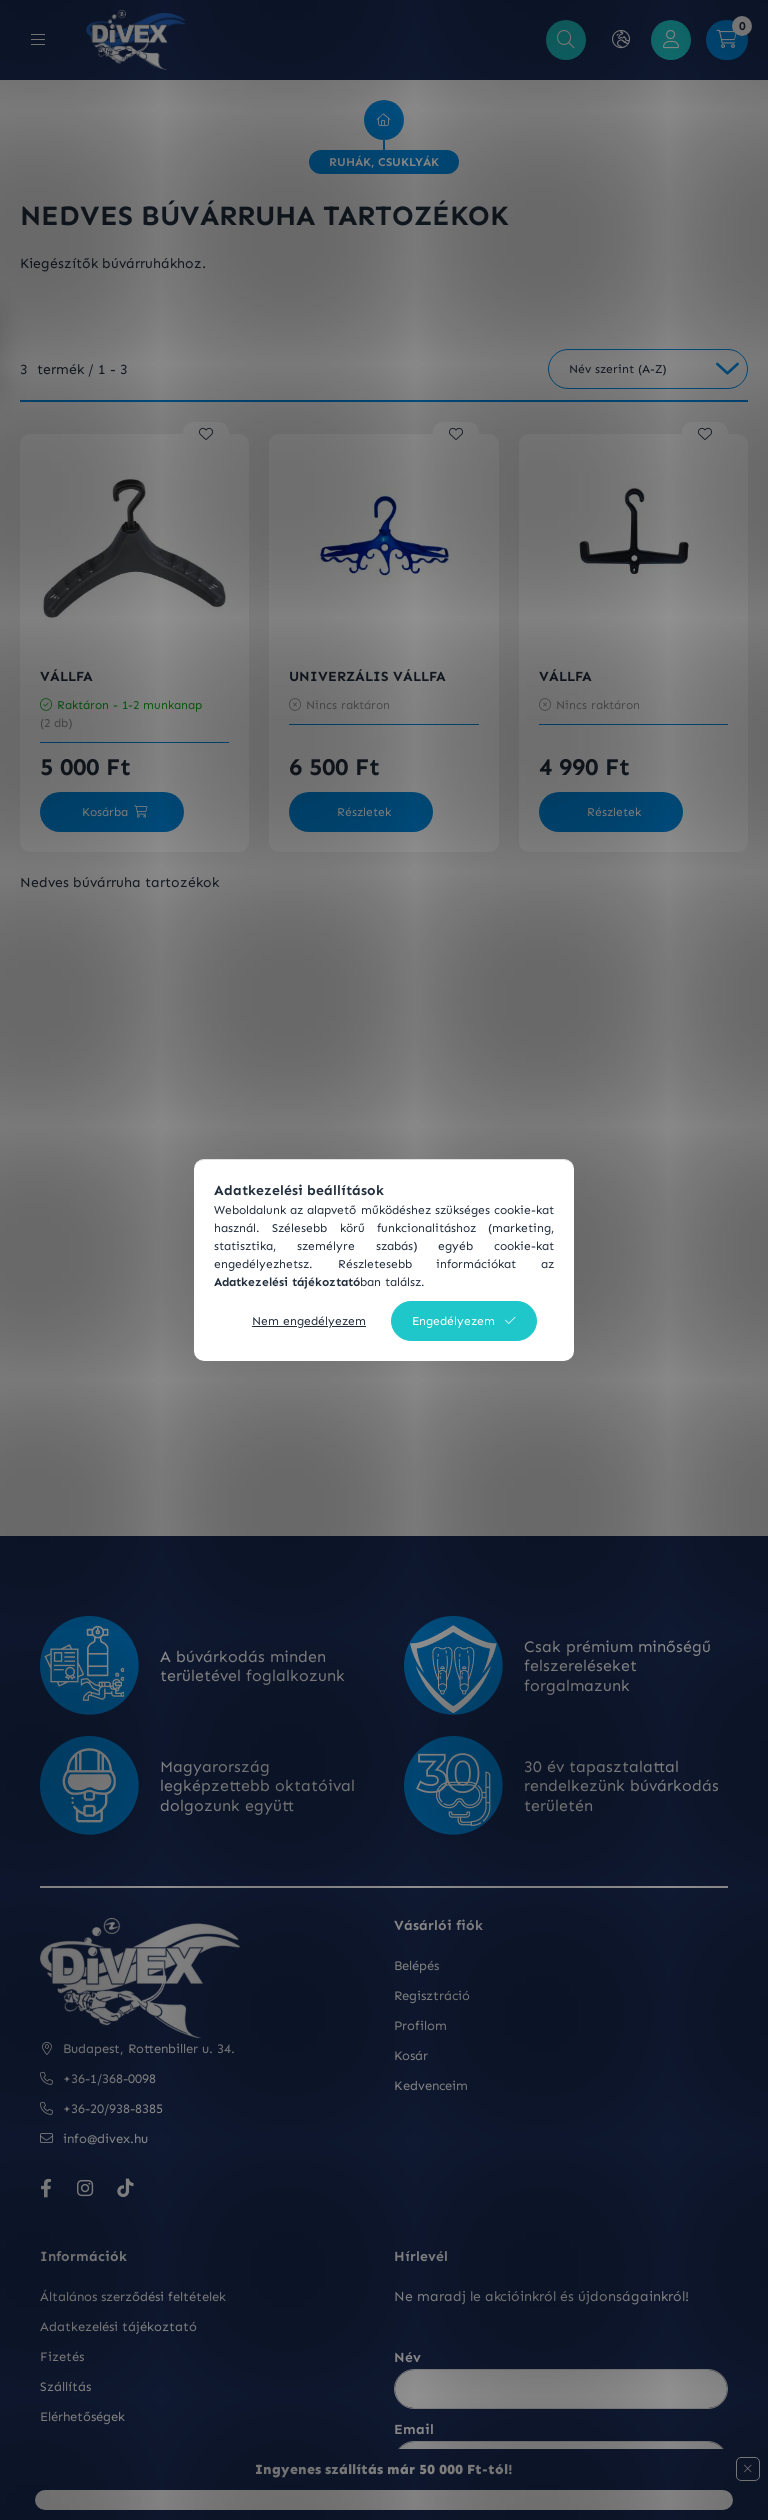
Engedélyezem (453, 1321)
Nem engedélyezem (309, 1321)
